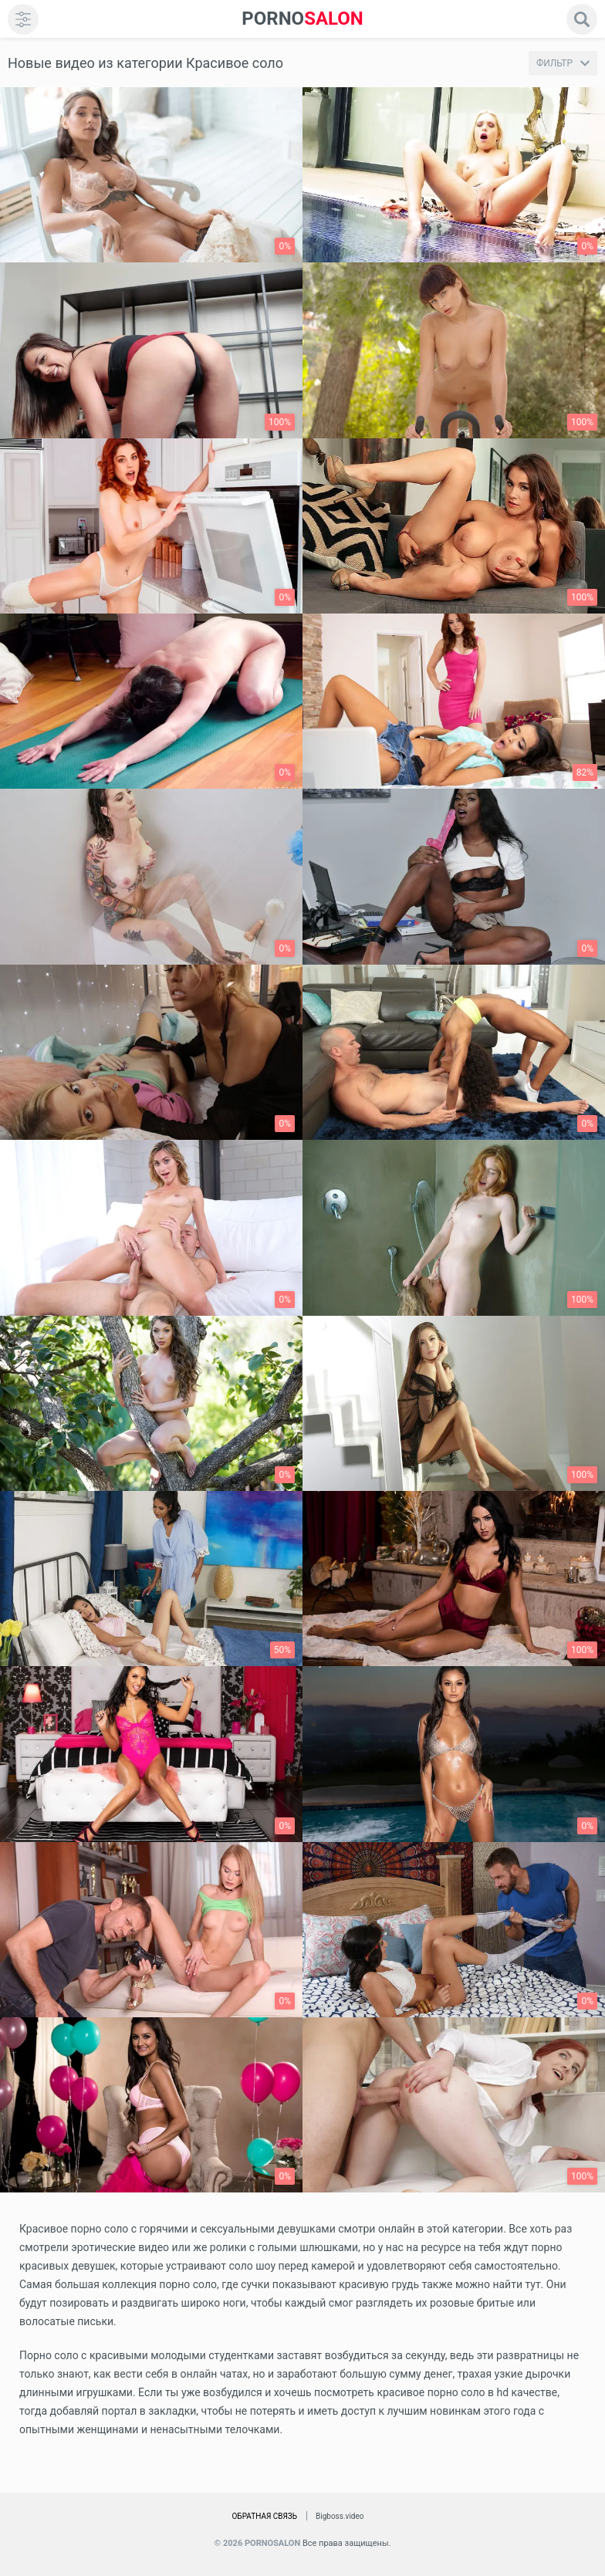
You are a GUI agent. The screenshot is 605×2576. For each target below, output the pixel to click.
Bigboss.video (339, 2516)
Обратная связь (264, 2516)
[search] (581, 19)
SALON (302, 19)
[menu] (23, 19)
